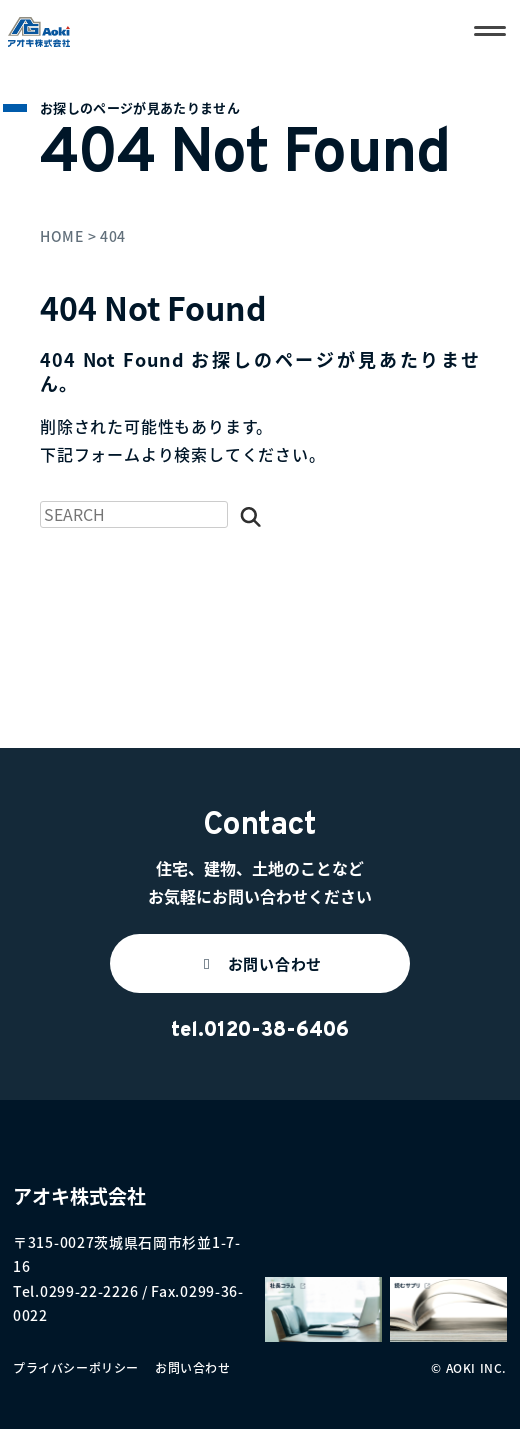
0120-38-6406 (276, 1031)
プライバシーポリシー (76, 1368)
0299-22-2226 (89, 1291)
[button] (260, 964)
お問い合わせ (193, 1368)
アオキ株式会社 (79, 1196)
